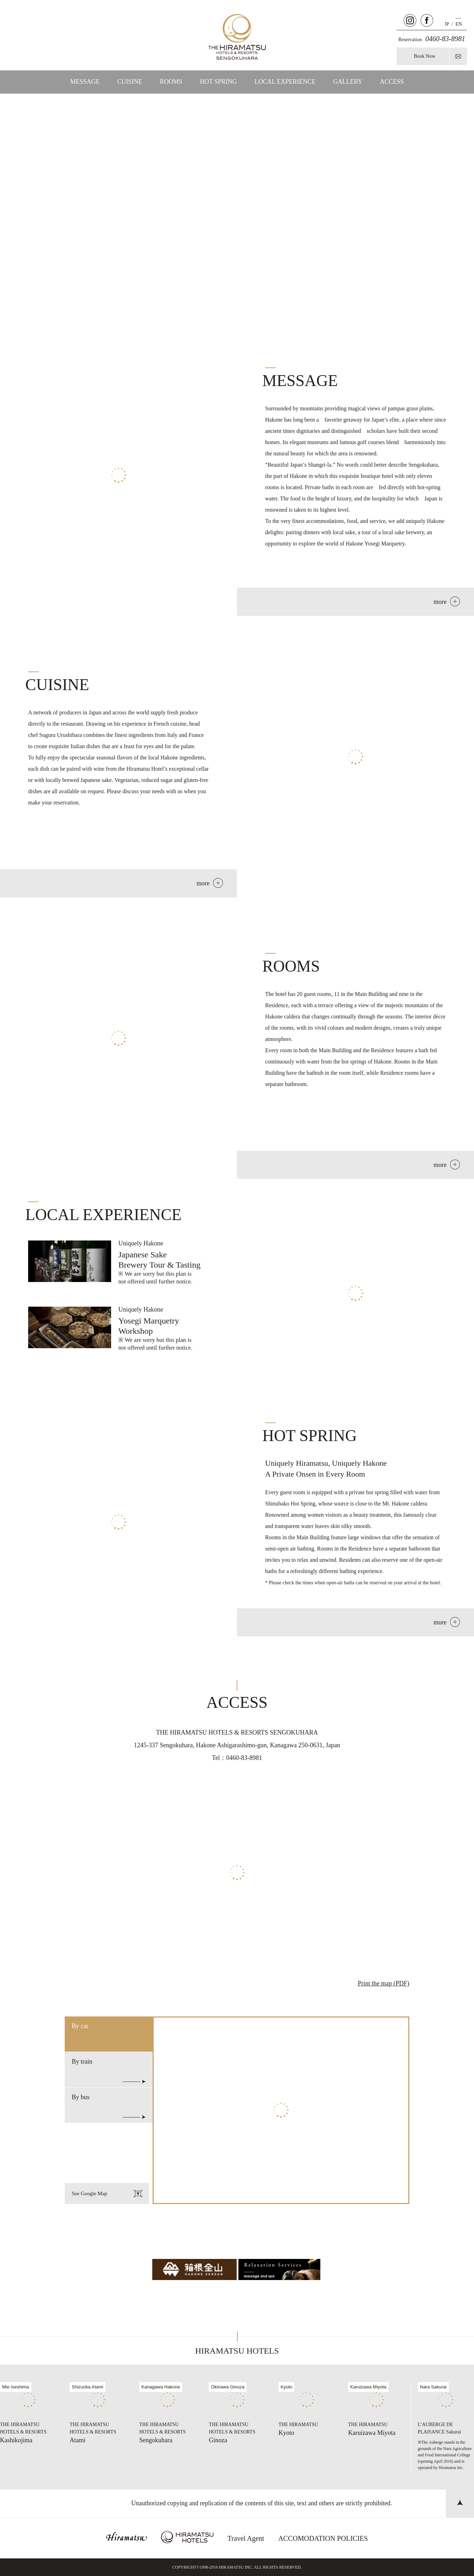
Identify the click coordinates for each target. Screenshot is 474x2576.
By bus (109, 2106)
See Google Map (107, 2193)
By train (109, 2071)
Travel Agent (246, 2538)
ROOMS (171, 81)
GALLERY (348, 81)
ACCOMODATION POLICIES (323, 2538)
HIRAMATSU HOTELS (237, 2350)
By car (80, 2025)
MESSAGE (85, 81)
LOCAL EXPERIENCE (285, 81)
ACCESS (392, 81)
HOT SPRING (218, 81)
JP (446, 24)
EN (458, 24)
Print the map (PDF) (384, 1983)
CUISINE (129, 81)
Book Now (424, 56)
